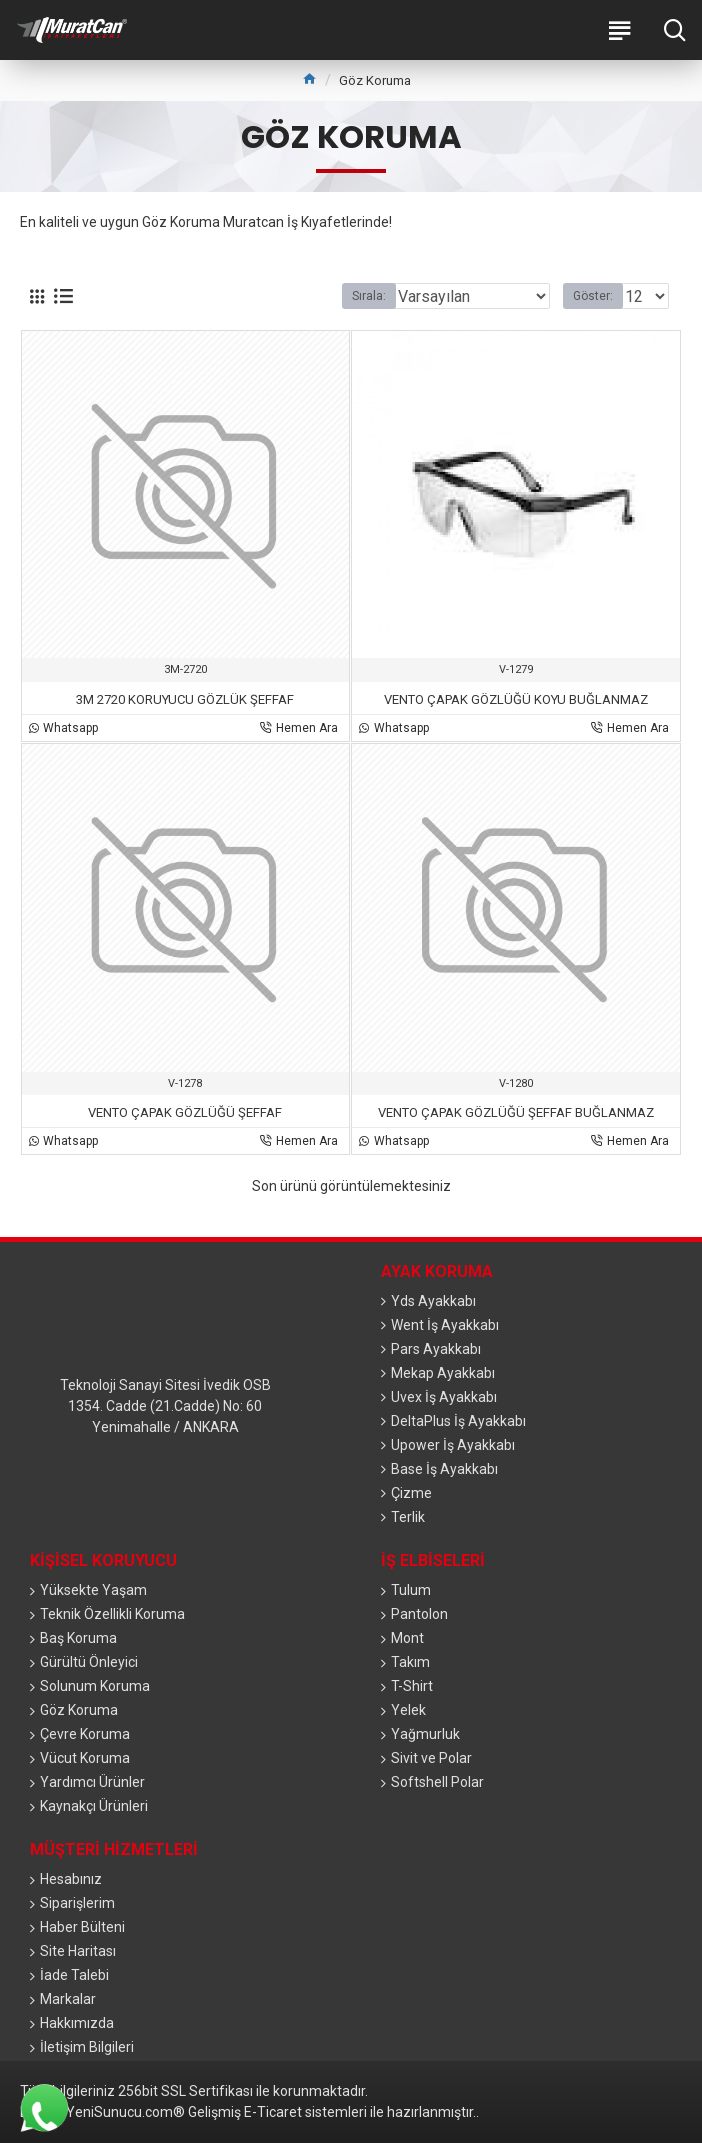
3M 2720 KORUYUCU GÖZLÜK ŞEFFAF (185, 699)
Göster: (593, 296)
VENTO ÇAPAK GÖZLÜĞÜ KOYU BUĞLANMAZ (516, 699)
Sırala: (369, 296)
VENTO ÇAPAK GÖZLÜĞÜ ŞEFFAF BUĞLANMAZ (516, 1112)
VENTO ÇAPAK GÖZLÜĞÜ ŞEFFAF (185, 1112)
